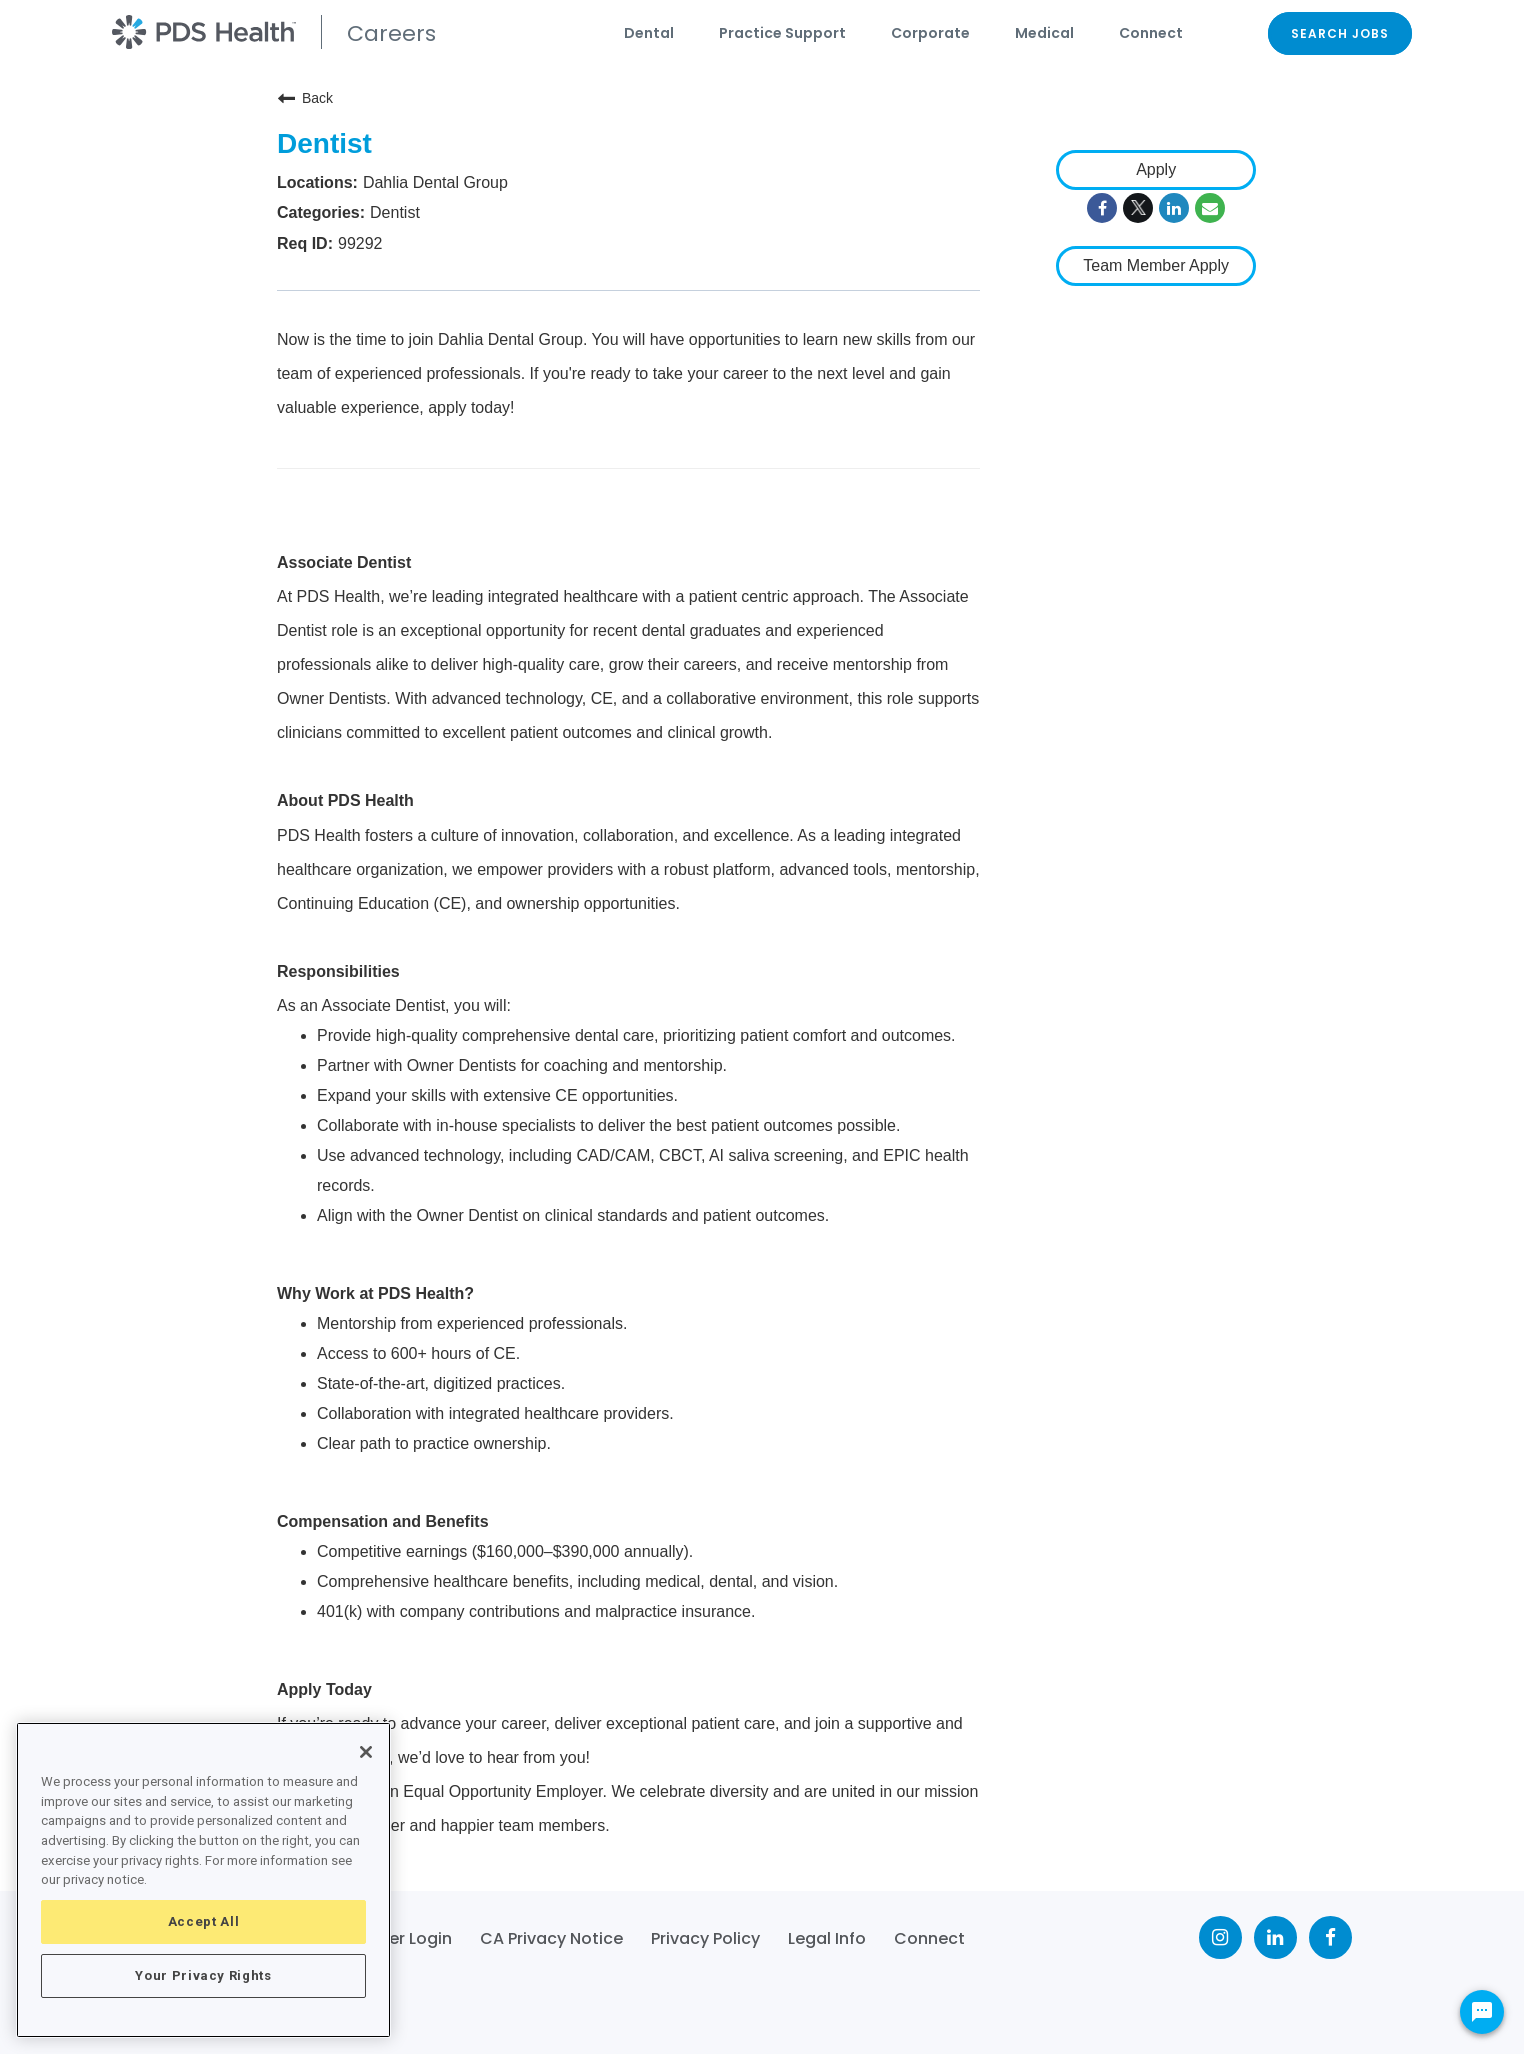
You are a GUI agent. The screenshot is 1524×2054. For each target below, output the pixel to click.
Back (305, 98)
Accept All (204, 1921)
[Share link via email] (1210, 208)
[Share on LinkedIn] (1174, 208)
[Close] (366, 1752)
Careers (391, 33)
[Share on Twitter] (1138, 208)
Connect (1151, 33)
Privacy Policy (705, 1938)
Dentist (324, 143)
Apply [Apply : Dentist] (1156, 169)
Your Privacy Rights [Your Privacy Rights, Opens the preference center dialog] (203, 1975)
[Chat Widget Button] (1482, 2012)
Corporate (930, 33)
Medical (1044, 33)
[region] (203, 1880)
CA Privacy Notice (551, 1938)
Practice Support (782, 33)
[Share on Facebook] (1102, 208)
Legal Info (827, 1938)
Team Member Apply (1156, 265)
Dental (649, 33)
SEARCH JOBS (1340, 33)
